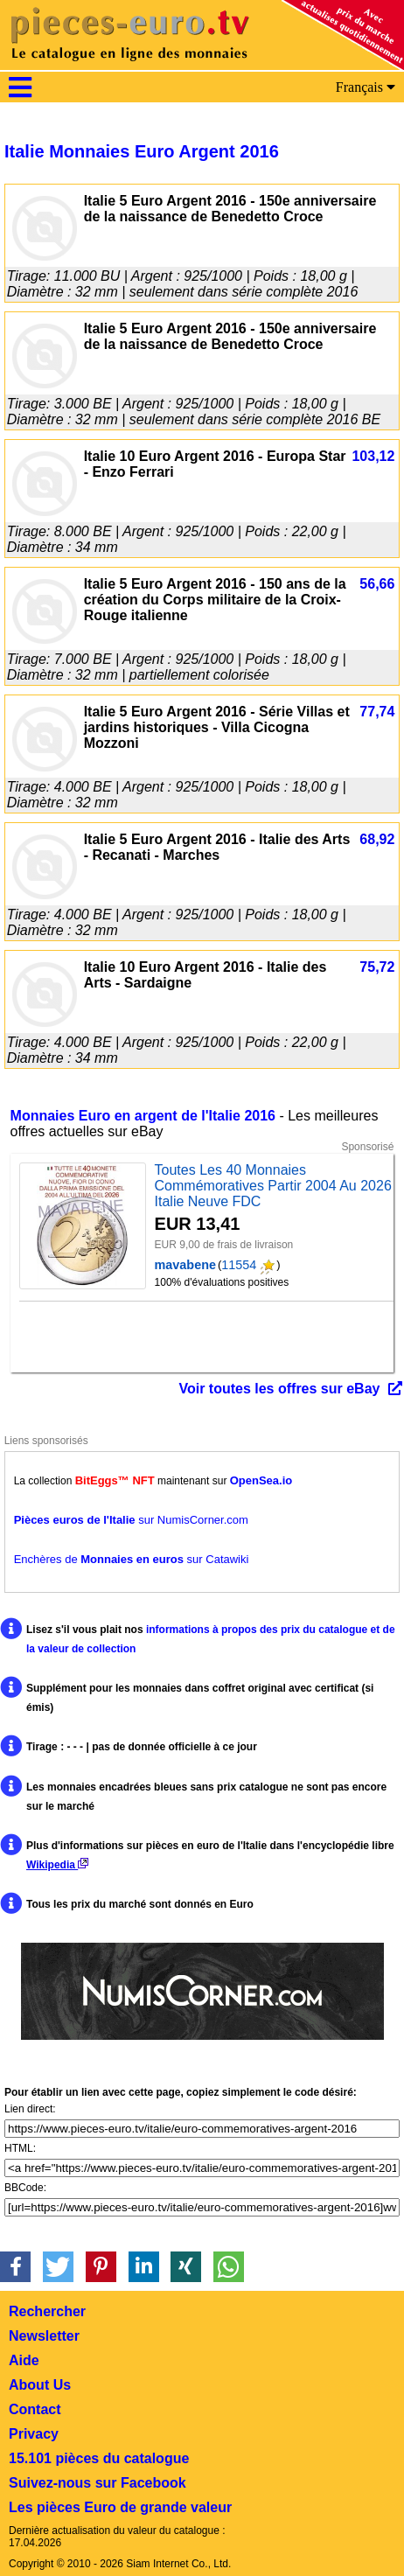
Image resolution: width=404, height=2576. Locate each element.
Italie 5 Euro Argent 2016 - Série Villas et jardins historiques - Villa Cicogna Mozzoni (217, 727)
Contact (35, 2409)
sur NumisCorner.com (131, 1519)
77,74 (376, 711)
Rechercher (47, 2311)
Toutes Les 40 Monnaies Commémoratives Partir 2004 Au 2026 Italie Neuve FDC (273, 1185)
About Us (40, 2384)
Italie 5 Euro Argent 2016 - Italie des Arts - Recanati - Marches (217, 847)
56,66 (376, 583)
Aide (24, 2360)
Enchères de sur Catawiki (131, 1559)
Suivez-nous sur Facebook (97, 2482)
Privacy (34, 2433)
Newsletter (44, 2335)
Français (365, 87)
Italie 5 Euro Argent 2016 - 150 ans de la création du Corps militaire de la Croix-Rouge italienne (215, 599)
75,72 (376, 967)
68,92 (376, 839)
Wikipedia (57, 1865)
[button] (15, 2266)
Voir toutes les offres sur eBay (279, 1388)
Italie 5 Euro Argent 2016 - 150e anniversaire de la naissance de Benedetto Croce (230, 208)
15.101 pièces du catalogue (99, 2458)
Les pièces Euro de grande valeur (120, 2507)
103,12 (373, 456)
